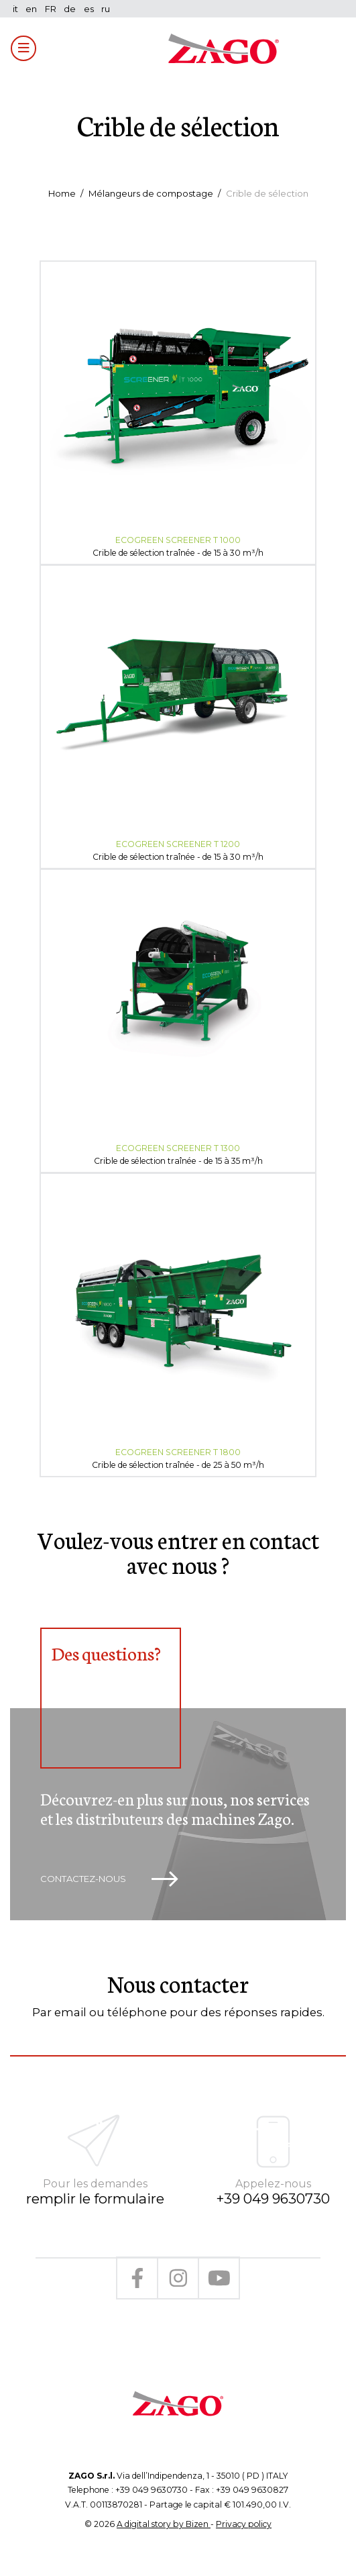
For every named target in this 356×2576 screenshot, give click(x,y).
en (31, 8)
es (89, 8)
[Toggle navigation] (23, 48)
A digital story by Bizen (164, 2524)
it (15, 8)
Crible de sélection (267, 193)
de (70, 8)
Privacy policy (244, 2524)
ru (105, 8)
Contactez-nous (109, 1879)
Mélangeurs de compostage (150, 193)
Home (62, 193)
